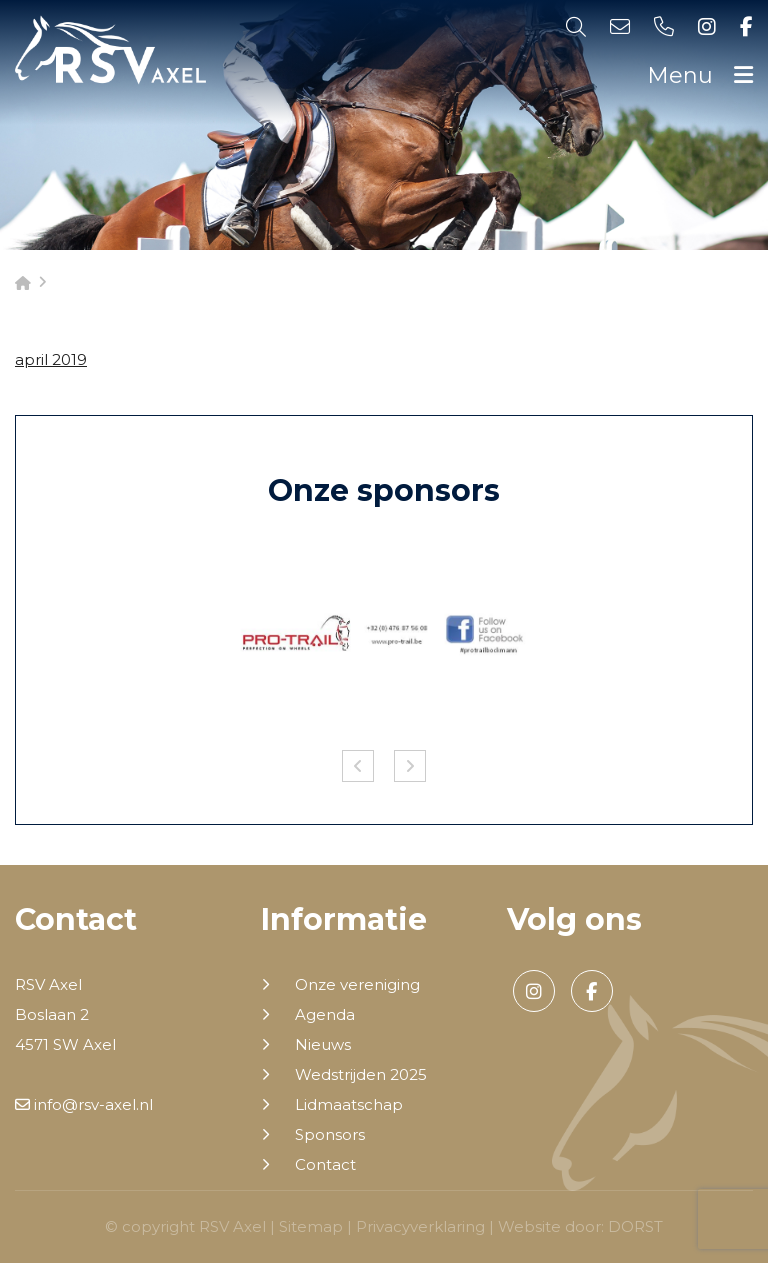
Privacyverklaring (420, 1226)
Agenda (325, 1015)
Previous (358, 766)
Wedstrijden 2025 (361, 1075)
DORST (635, 1226)
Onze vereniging (357, 985)
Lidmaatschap (349, 1105)
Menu (700, 75)
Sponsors (330, 1135)
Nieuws (323, 1045)
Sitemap (311, 1226)
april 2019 (51, 359)
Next (410, 766)
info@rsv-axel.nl (84, 1104)
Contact (325, 1165)
